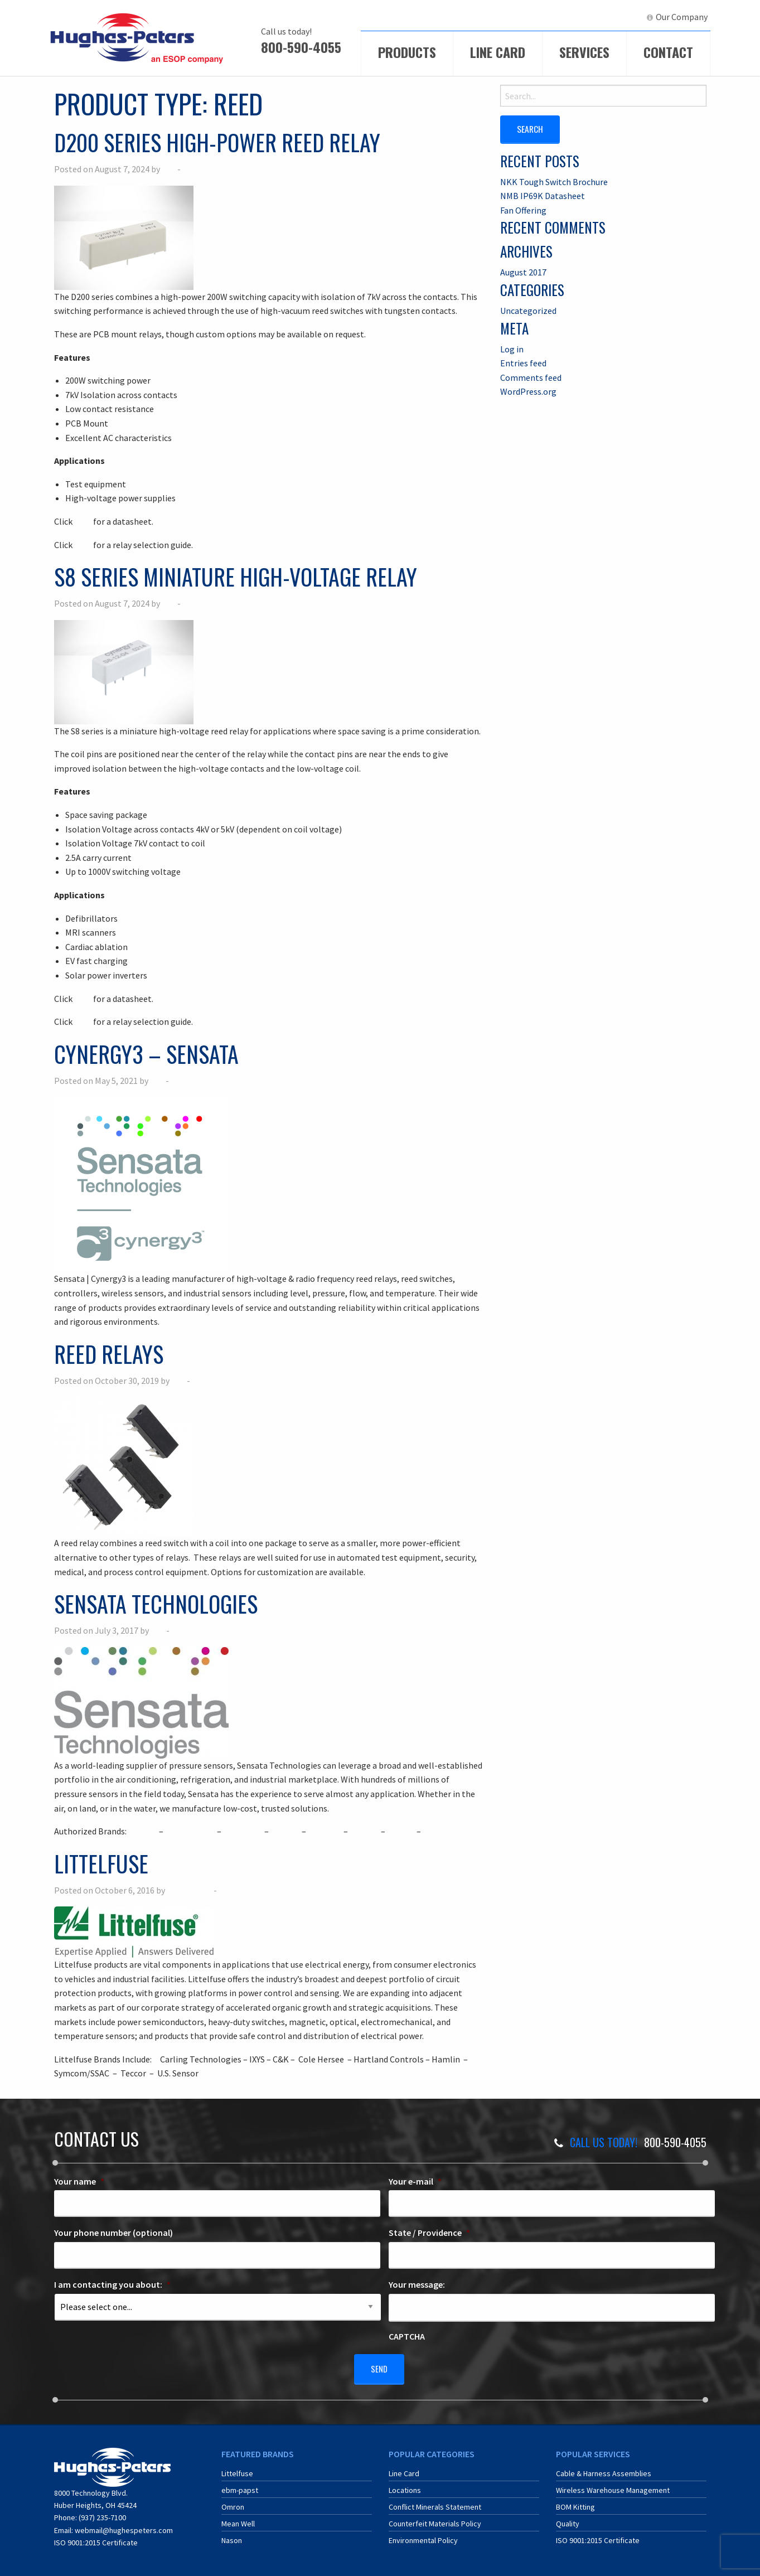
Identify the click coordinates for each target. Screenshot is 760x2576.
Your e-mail (415, 2181)
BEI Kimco (243, 1831)
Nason (231, 2536)
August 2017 (523, 271)
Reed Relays (108, 1354)
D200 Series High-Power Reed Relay (217, 142)
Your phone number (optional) (113, 2232)
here (82, 521)
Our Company (682, 16)
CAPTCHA (407, 2336)
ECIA (539, 16)
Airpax (145, 1831)
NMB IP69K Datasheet (542, 195)
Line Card (497, 52)
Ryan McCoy (189, 1890)
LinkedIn (617, 16)
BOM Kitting (575, 2503)
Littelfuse (101, 1863)
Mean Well (238, 2520)
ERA (578, 16)
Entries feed (523, 362)
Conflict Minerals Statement (435, 2503)
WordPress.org (528, 390)
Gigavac (364, 1831)
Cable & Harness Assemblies (603, 2469)
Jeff (169, 169)
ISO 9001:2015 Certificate (96, 2539)
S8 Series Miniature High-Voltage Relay (235, 576)
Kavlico (401, 1831)
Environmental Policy (423, 2536)
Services (584, 52)
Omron (232, 2503)
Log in (512, 348)
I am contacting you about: (112, 2284)
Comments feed (530, 376)
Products (407, 52)
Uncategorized (528, 310)
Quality (567, 2520)
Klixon (435, 1831)
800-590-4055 (301, 47)
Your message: (417, 2284)
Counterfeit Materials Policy (435, 2520)
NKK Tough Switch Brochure (554, 180)
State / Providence (429, 2232)
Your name (79, 2181)
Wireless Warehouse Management (613, 2486)
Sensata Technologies (156, 1603)
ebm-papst (239, 2486)
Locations (405, 2486)
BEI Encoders (190, 1831)
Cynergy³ (325, 1831)
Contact (668, 52)
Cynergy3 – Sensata (146, 1054)
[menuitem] (534, 17)
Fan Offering (523, 209)
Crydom (285, 1831)
